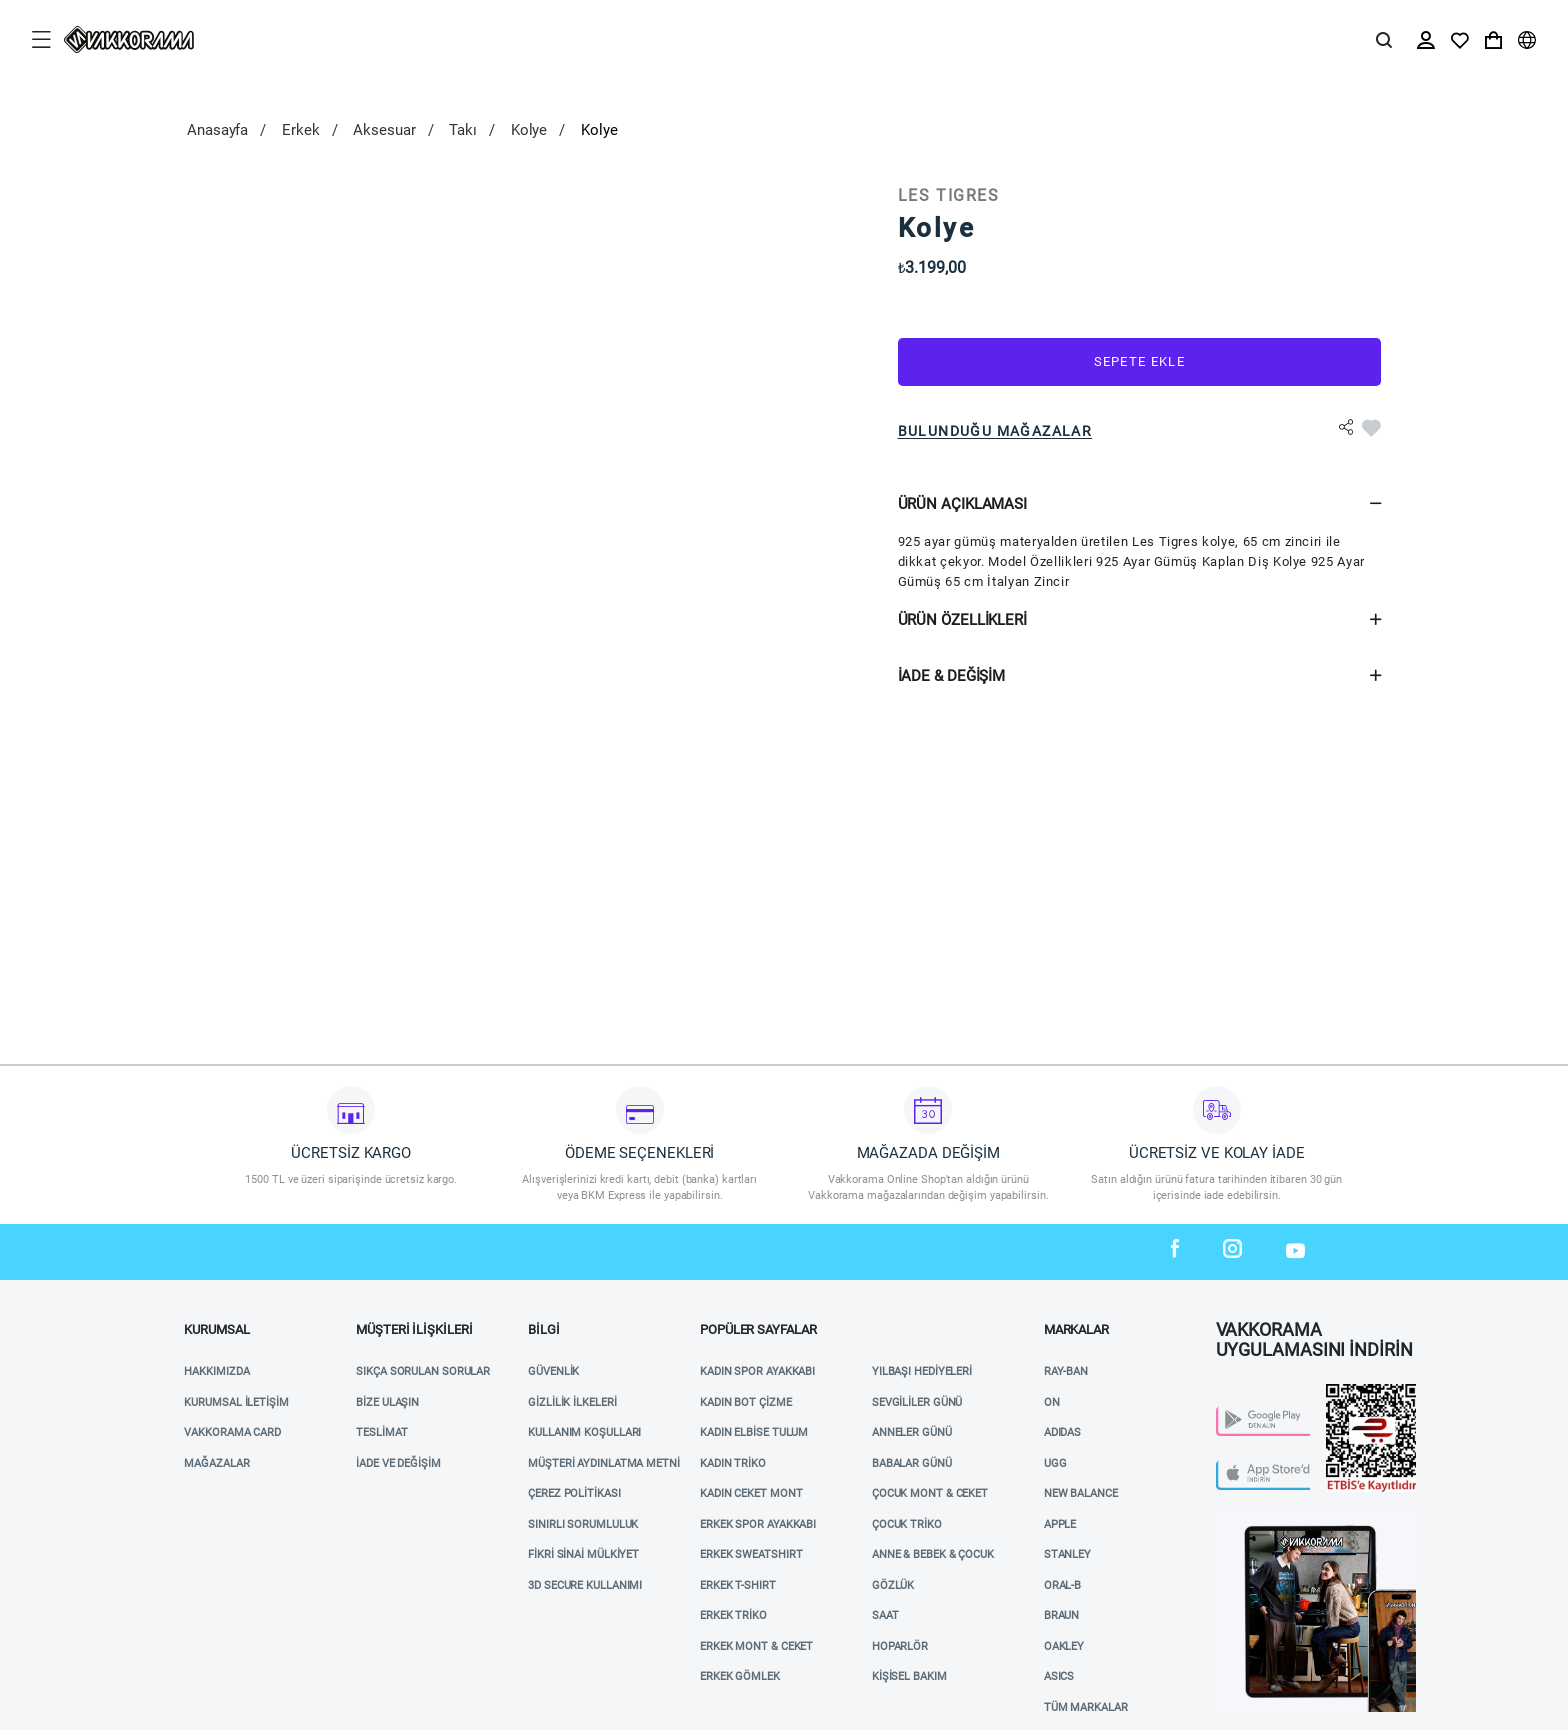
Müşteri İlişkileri (414, 1329)
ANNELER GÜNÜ (912, 1432)
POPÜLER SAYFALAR (758, 1329)
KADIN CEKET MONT (751, 1493)
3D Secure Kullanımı (585, 1585)
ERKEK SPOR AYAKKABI (758, 1524)
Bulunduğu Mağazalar (995, 431)
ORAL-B (1062, 1585)
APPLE (1060, 1524)
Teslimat (381, 1432)
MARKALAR (1076, 1329)
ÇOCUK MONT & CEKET (930, 1493)
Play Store (1247, 1411)
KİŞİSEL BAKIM (909, 1676)
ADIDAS (1062, 1432)
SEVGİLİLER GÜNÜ (917, 1402)
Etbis (1341, 1391)
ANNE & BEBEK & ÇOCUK (933, 1554)
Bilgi (544, 1329)
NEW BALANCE (1081, 1493)
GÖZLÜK (893, 1585)
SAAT (885, 1615)
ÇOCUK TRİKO (907, 1524)
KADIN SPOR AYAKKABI (757, 1371)
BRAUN (1062, 1615)
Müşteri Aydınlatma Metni (604, 1463)
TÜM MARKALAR (1086, 1707)
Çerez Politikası (574, 1493)
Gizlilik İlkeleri (572, 1402)
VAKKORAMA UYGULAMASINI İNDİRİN (1314, 1334)
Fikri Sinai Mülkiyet (583, 1554)
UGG (1055, 1463)
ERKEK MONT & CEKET (756, 1646)
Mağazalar (216, 1463)
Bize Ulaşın (387, 1402)
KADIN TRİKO (733, 1463)
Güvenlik (553, 1371)
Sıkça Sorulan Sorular (423, 1371)
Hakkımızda (216, 1371)
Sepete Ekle (1139, 361)
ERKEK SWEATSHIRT (751, 1554)
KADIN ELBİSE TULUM (754, 1432)
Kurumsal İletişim (236, 1402)
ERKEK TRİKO (733, 1615)
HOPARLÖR (900, 1646)
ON (1052, 1402)
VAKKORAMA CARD (232, 1432)
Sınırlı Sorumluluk (583, 1524)
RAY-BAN (1066, 1371)
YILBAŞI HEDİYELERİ (922, 1371)
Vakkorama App (1261, 1519)
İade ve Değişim (398, 1463)
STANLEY (1067, 1554)
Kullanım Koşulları (584, 1432)
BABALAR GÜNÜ (912, 1463)
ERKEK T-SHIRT (738, 1585)
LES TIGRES (949, 195)
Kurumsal (216, 1329)
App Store (1245, 1465)
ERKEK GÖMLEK (740, 1676)
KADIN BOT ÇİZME (746, 1402)
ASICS (1059, 1676)
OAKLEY (1064, 1646)
